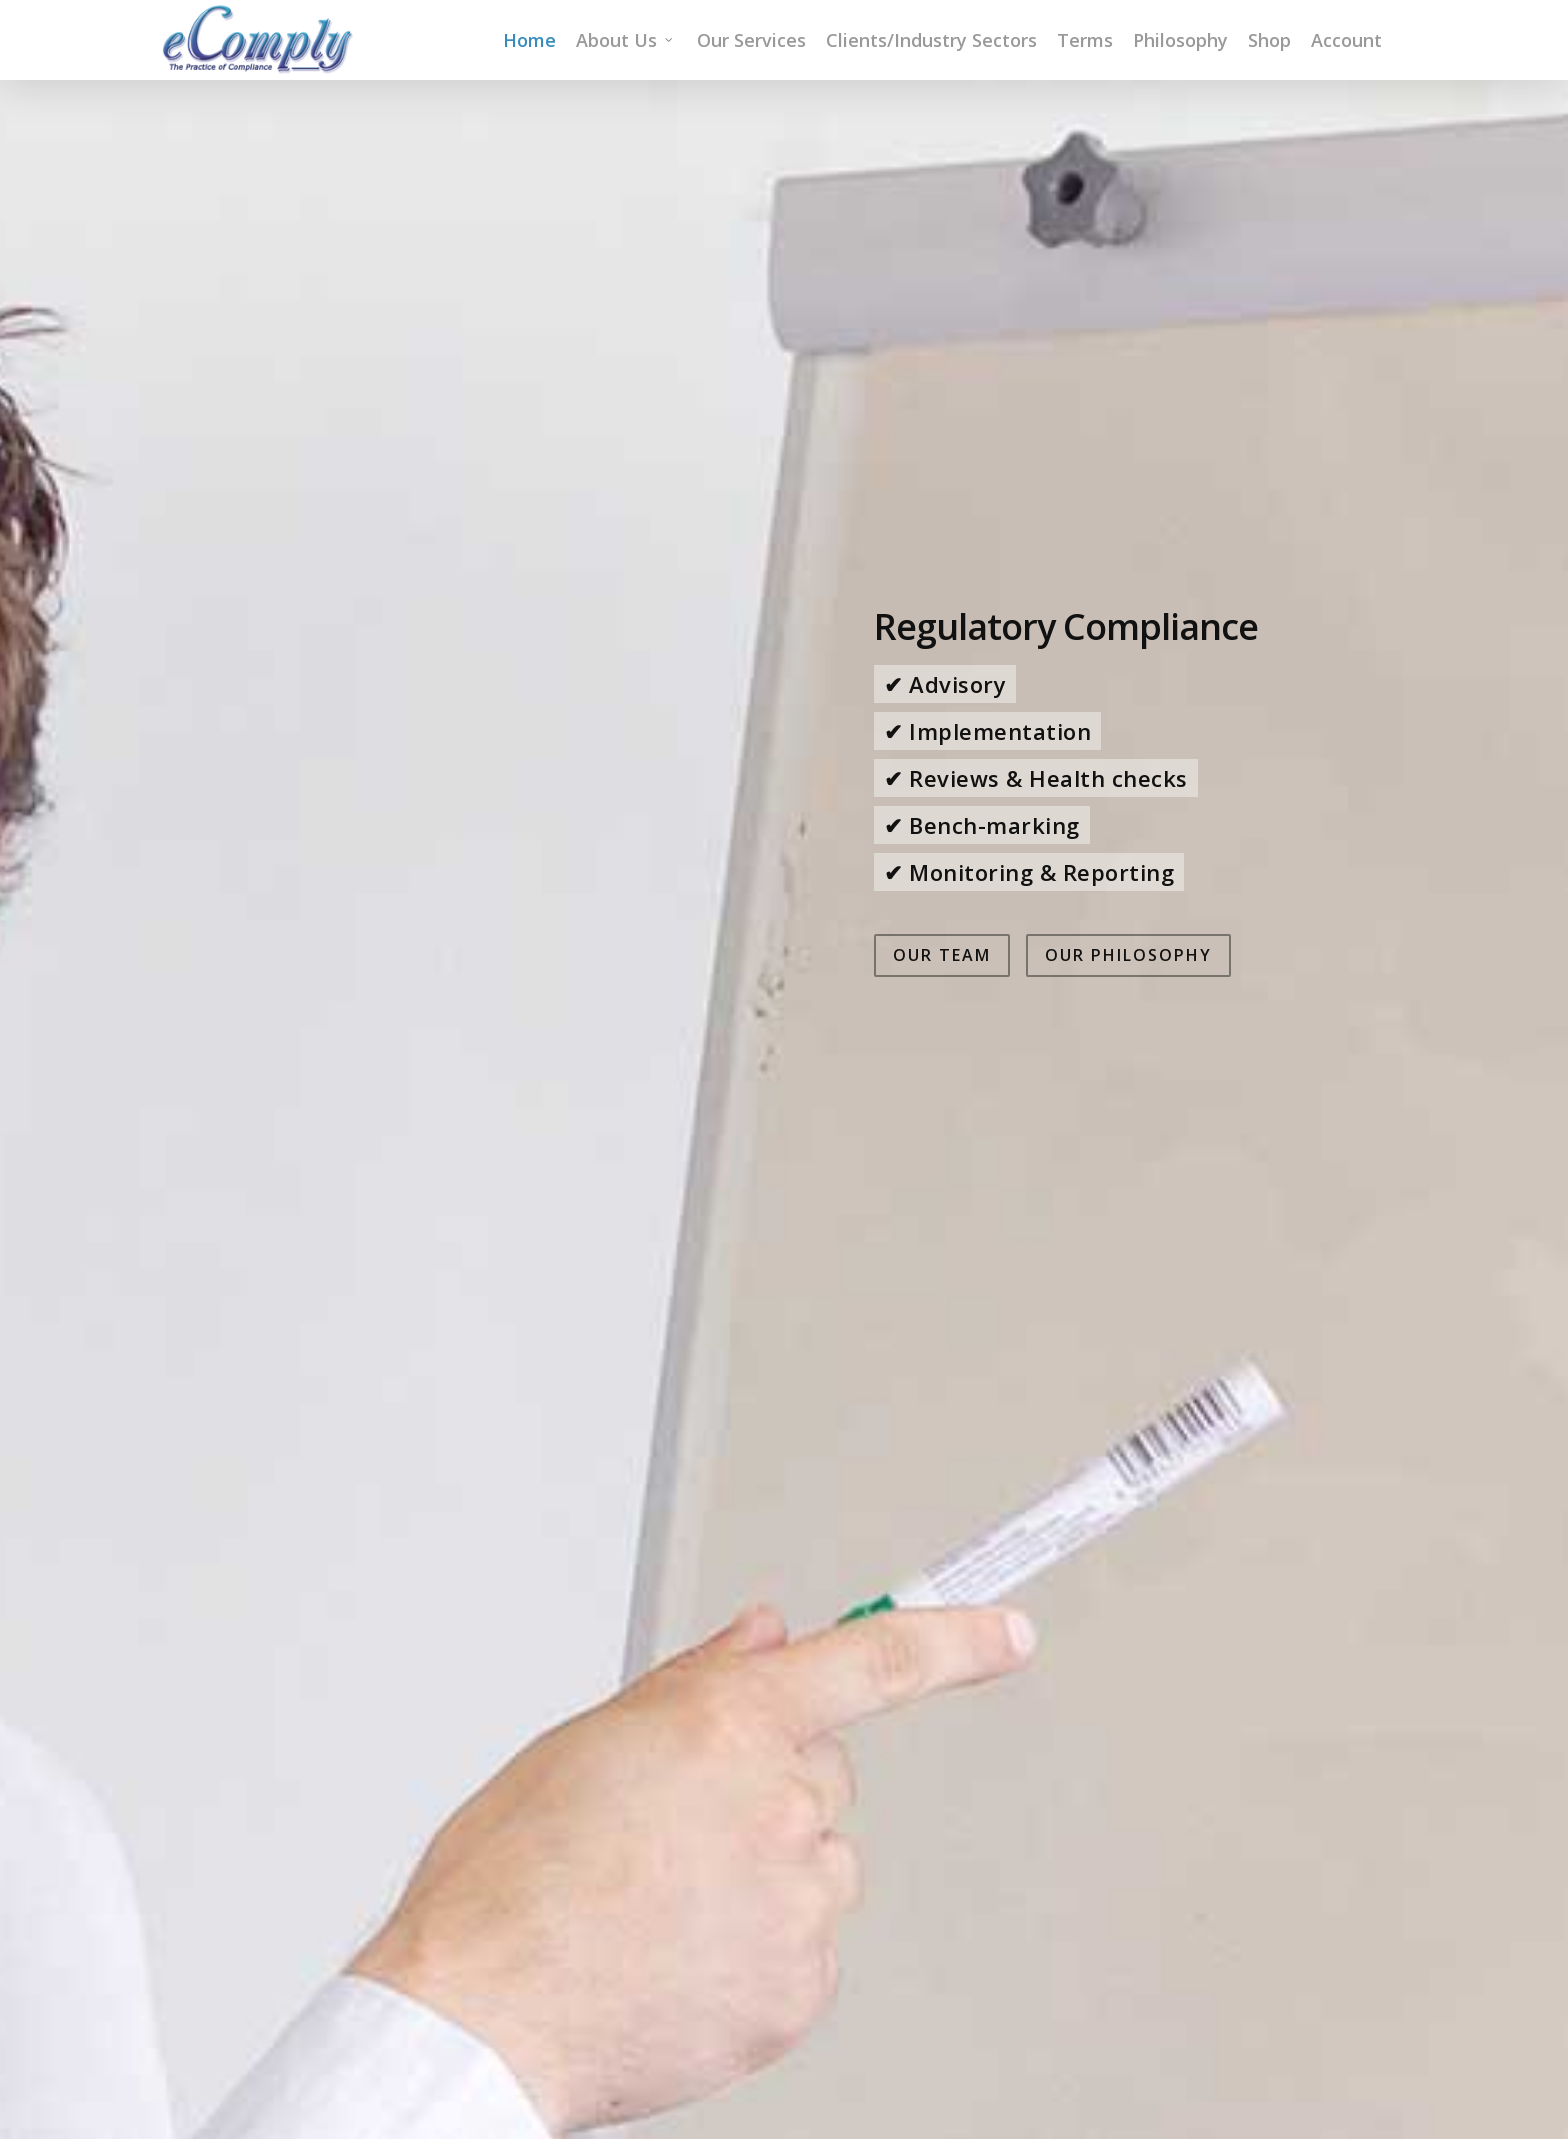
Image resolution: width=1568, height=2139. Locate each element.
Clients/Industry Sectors (931, 40)
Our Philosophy (1128, 1288)
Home (529, 40)
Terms (1085, 40)
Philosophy (1180, 40)
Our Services (751, 40)
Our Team (942, 1288)
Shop (1269, 40)
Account (1346, 40)
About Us (625, 40)
